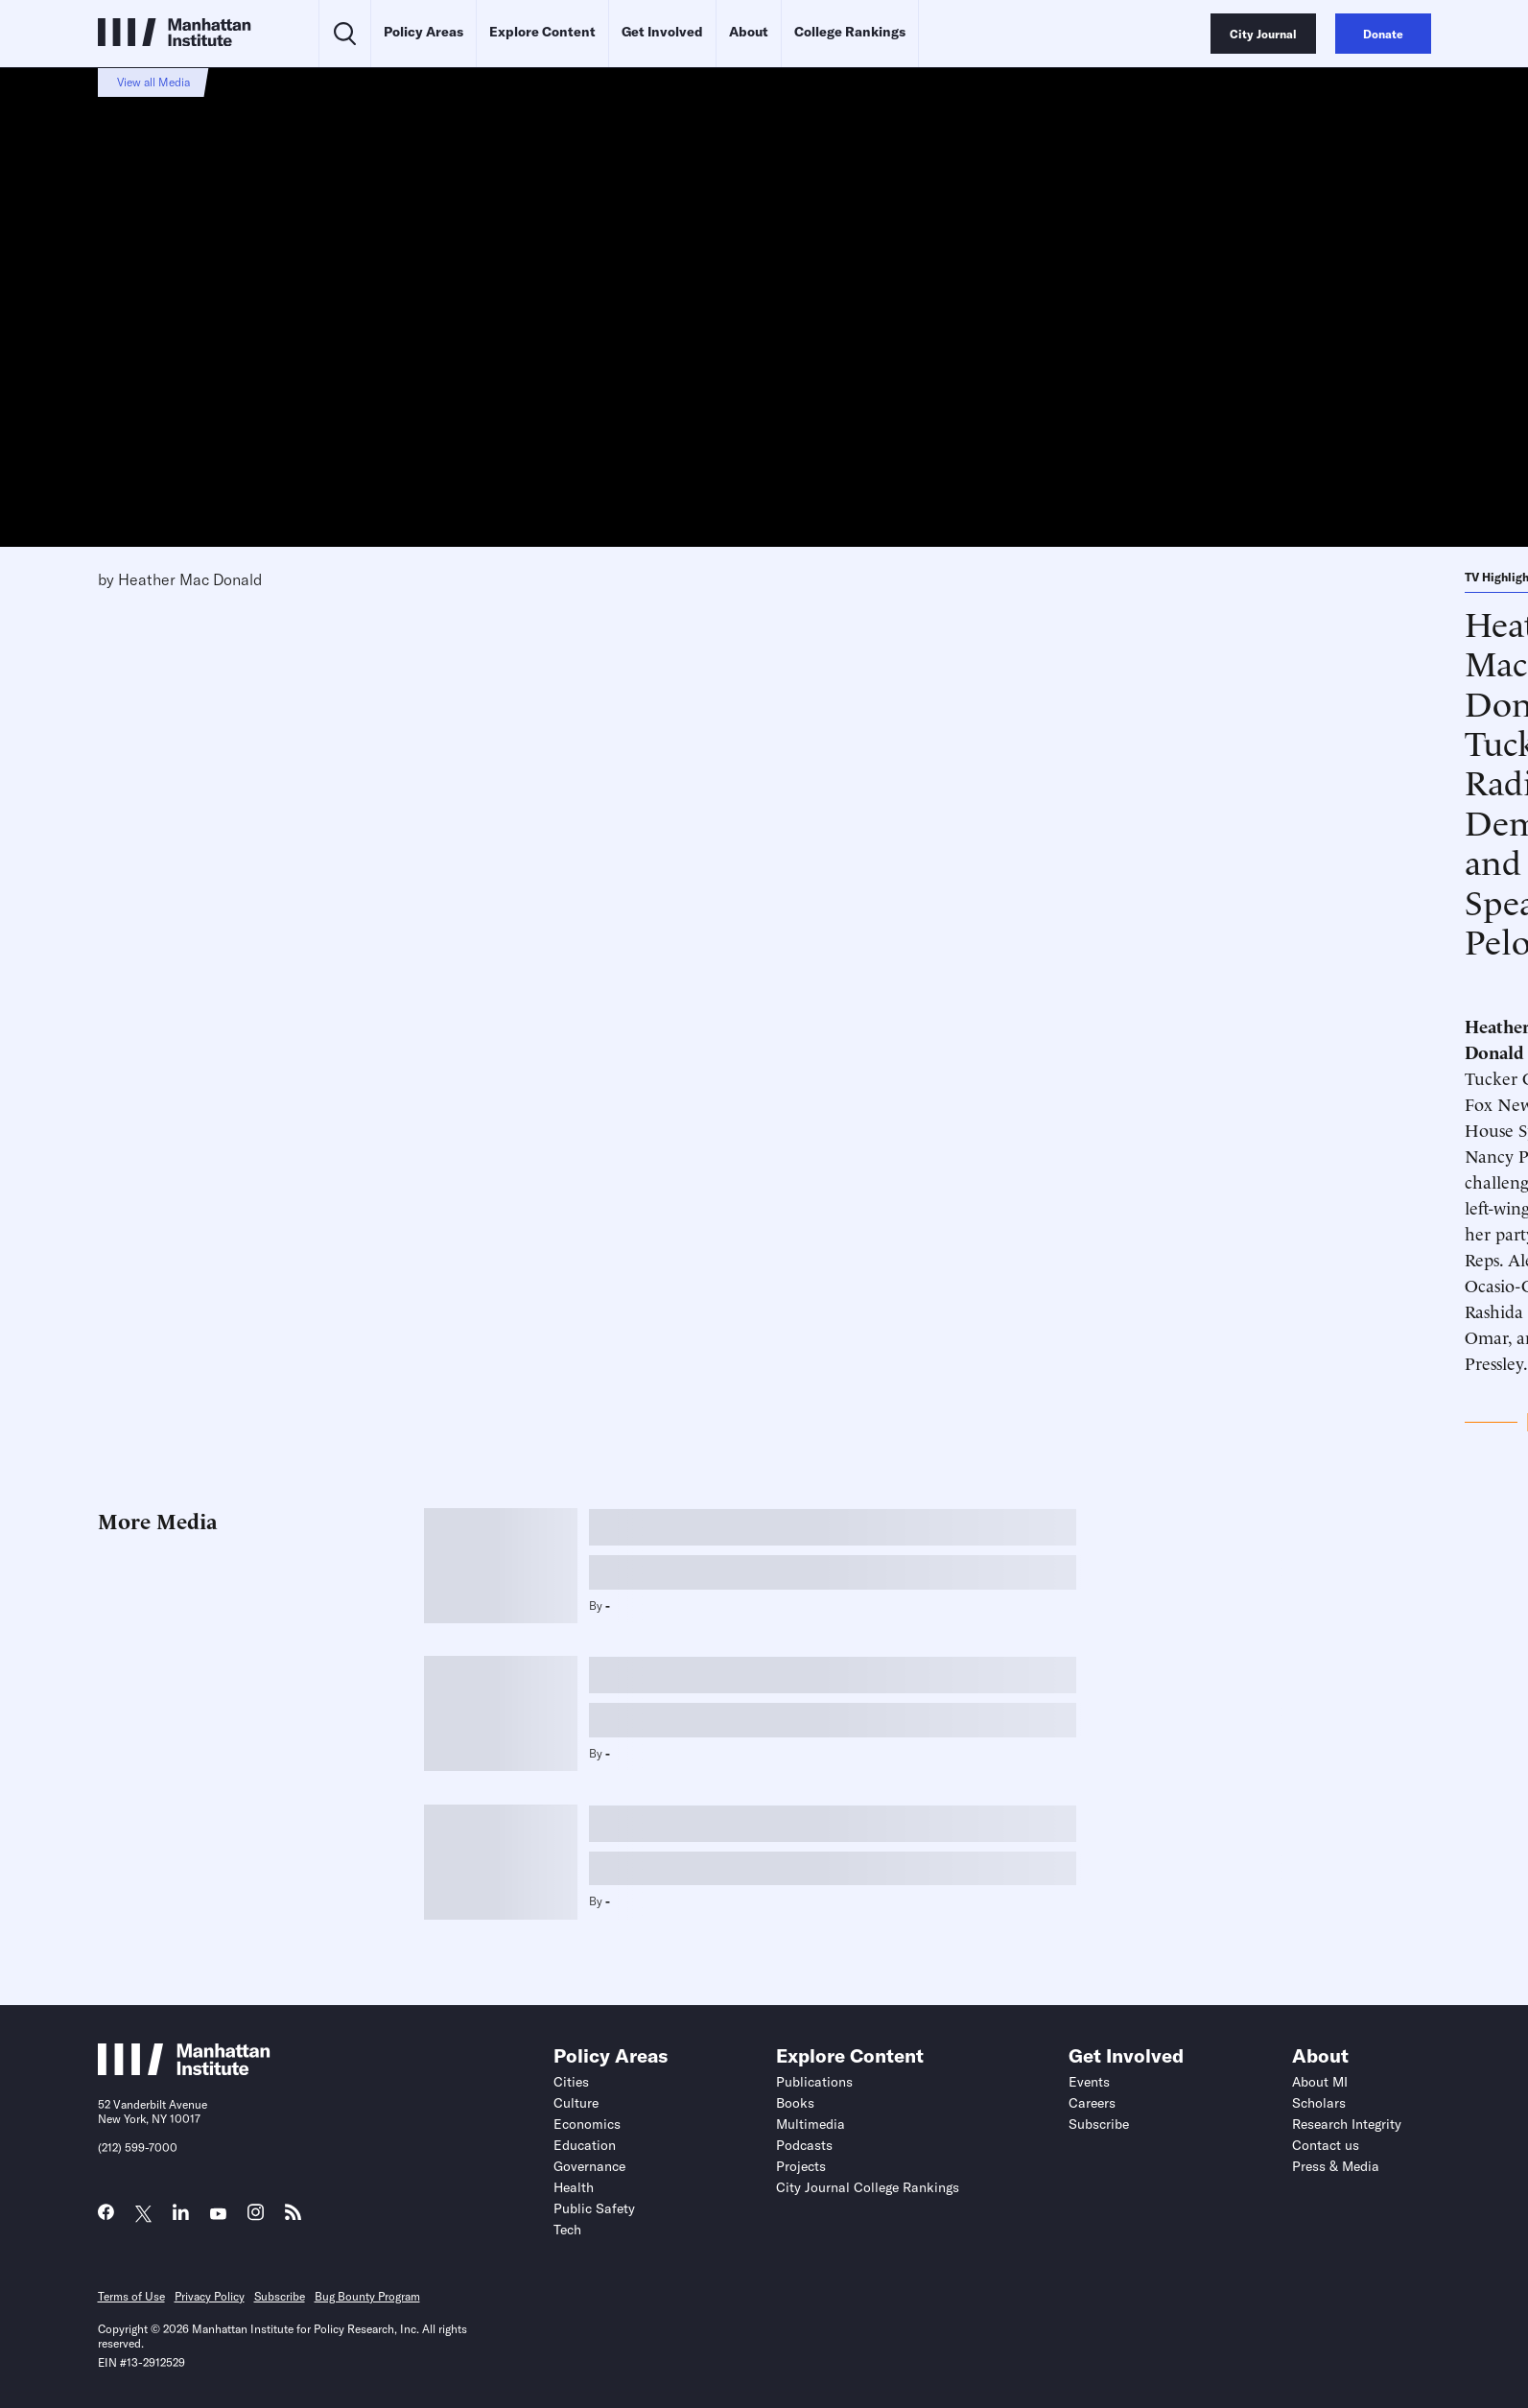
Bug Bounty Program (367, 2296)
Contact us (1325, 2145)
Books (795, 2103)
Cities (571, 2081)
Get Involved (662, 31)
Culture (576, 2103)
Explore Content (542, 31)
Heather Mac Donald (190, 579)
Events (1089, 2081)
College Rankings (849, 31)
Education (584, 2145)
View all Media (153, 82)
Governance (589, 2166)
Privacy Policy (210, 2296)
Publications (814, 2081)
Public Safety (594, 2208)
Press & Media (1335, 2166)
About (748, 31)
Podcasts (804, 2145)
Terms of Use (131, 2296)
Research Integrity (1346, 2124)
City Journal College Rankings (867, 2187)
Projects (801, 2166)
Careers (1092, 2103)
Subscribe (1099, 2124)
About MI (1320, 2081)
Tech (567, 2229)
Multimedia (810, 2124)
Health (573, 2187)
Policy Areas (423, 31)
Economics (587, 2124)
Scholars (1319, 2103)
